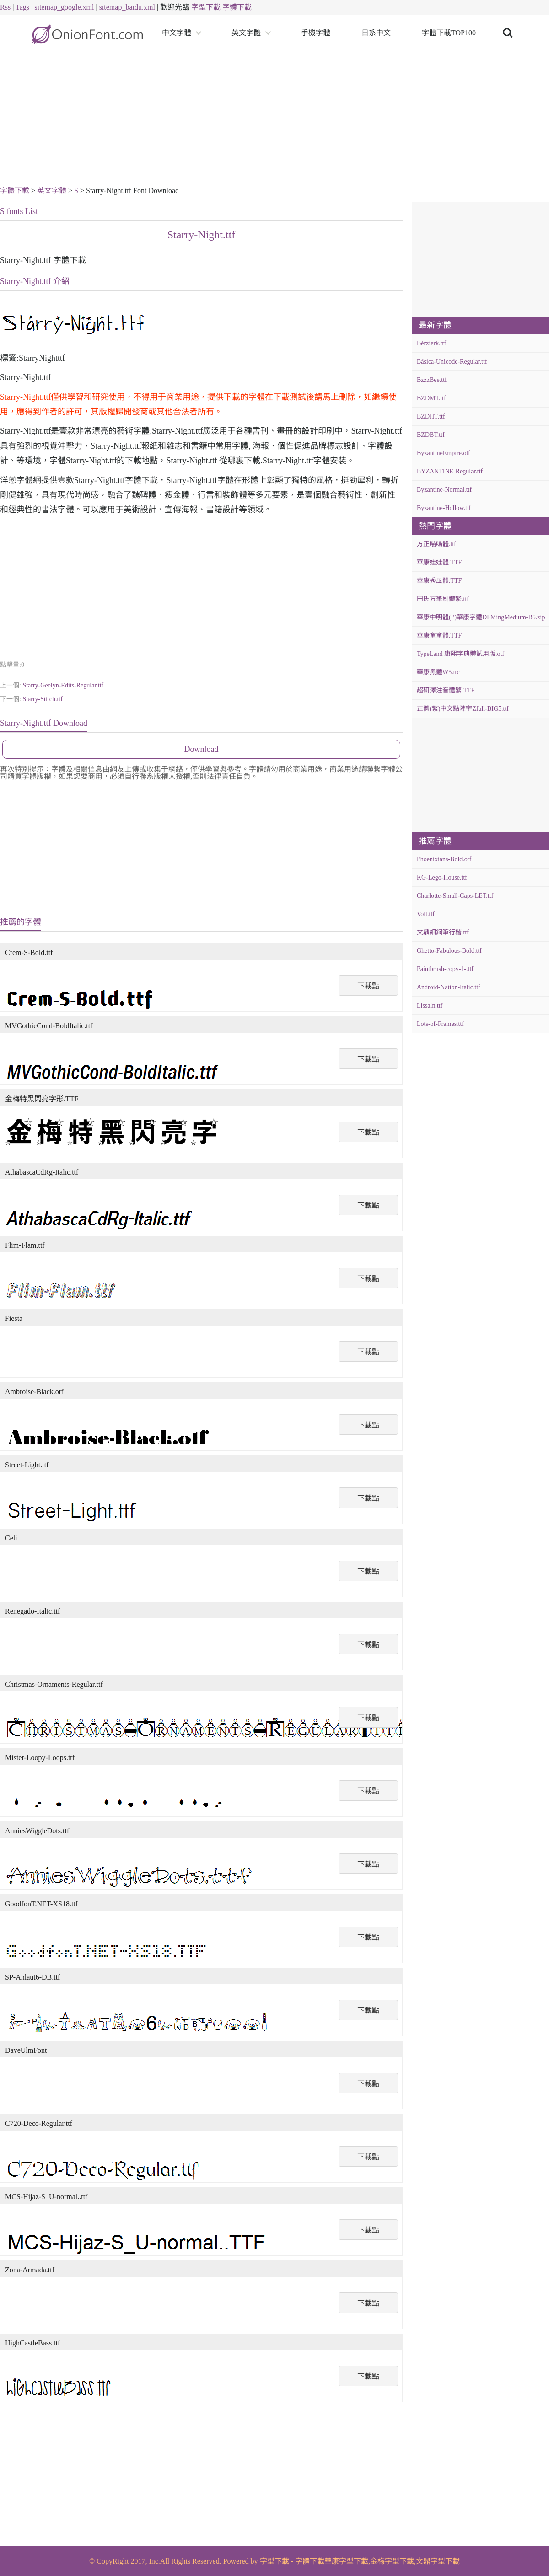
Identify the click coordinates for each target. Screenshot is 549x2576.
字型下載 (206, 7)
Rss (5, 7)
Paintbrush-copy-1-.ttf (445, 969)
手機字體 (315, 33)
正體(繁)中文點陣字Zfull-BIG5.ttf (463, 708)
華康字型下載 (346, 2561)
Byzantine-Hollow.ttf (444, 507)
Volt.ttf (426, 914)
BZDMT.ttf (431, 398)
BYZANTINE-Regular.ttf (450, 471)
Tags (22, 7)
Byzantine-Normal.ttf (444, 489)
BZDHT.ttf (431, 416)
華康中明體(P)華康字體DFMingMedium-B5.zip (481, 617)
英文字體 (246, 33)
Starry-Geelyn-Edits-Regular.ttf (62, 685)
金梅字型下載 (392, 2561)
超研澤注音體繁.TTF (445, 690)
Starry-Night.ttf (201, 235)
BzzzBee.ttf (432, 379)
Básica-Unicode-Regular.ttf (452, 361)
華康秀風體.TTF (439, 580)
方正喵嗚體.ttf (436, 544)
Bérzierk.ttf (431, 343)
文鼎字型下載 (438, 2561)
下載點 (368, 986)
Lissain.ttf (429, 1005)
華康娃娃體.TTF (439, 562)
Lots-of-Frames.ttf (440, 1023)
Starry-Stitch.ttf (42, 699)
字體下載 (237, 7)
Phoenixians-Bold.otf (444, 859)
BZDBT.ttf (431, 434)
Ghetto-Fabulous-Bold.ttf (449, 950)
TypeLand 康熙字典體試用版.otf (460, 653)
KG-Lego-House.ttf (442, 877)
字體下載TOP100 (449, 33)
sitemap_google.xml (64, 7)
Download (201, 749)
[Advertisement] (274, 120)
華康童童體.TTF (439, 635)
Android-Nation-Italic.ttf (448, 987)
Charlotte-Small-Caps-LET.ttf (455, 895)
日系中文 (376, 33)
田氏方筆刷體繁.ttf (443, 599)
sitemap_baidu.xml (127, 7)
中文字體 (176, 33)
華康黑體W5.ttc (438, 672)
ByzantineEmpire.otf (443, 453)
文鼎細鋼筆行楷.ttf (443, 932)
